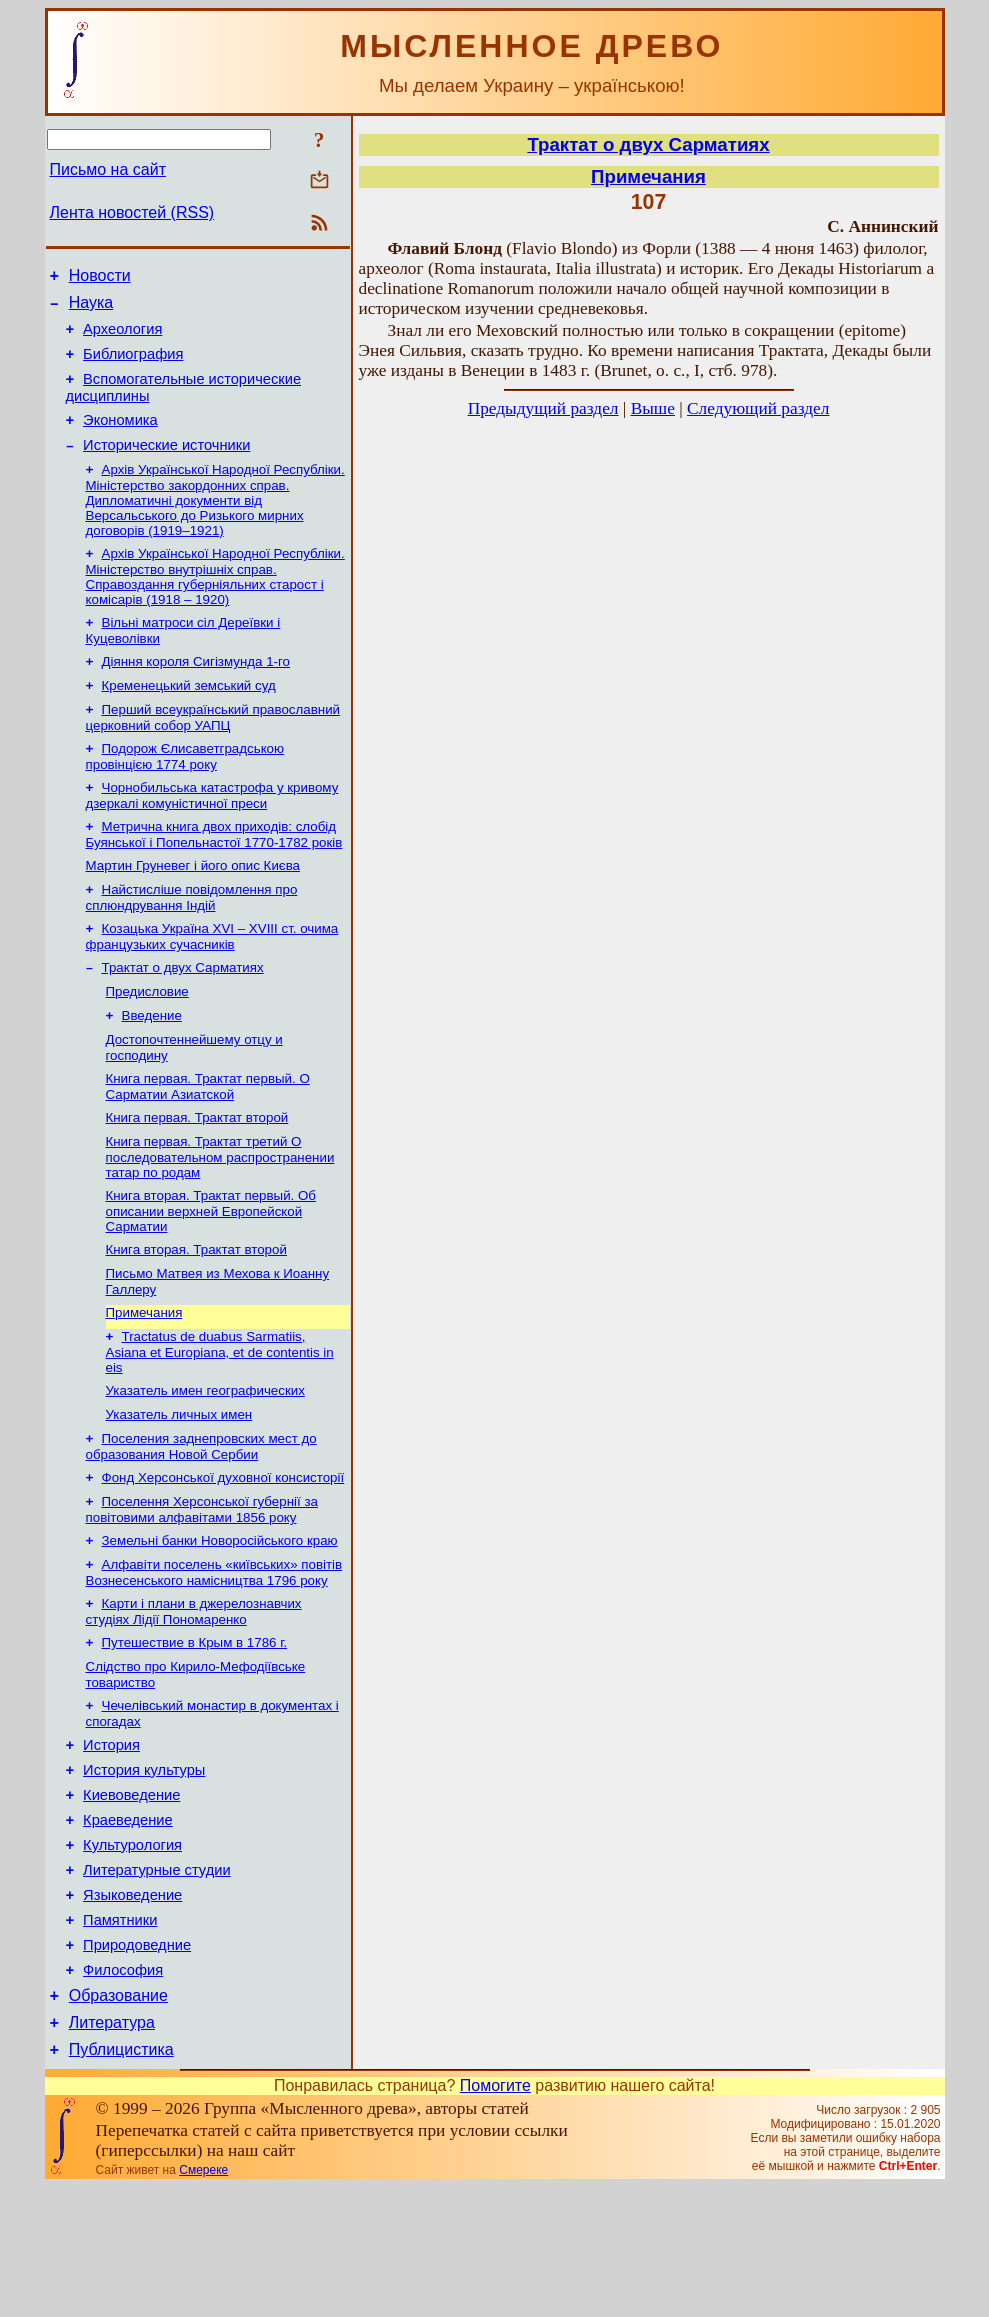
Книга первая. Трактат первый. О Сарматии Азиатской (208, 1141)
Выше (653, 408)
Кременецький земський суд (189, 716)
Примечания (144, 1379)
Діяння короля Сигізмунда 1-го (196, 690)
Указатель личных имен (179, 1487)
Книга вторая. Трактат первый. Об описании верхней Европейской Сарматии (211, 1272)
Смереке (203, 2300)
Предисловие (147, 1040)
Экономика (120, 438)
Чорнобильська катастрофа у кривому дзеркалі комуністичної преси (212, 832)
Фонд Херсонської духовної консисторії (223, 1554)
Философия (123, 2091)
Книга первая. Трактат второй (197, 1174)
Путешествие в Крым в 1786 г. (195, 1729)
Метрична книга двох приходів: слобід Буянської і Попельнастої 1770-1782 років (214, 873)
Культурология (132, 1951)
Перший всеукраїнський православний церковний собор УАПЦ (213, 750)
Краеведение (128, 1923)
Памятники (120, 2035)
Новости (100, 278)
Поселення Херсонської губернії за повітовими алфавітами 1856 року (202, 1588)
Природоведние (137, 2063)
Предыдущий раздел (543, 408)
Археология (122, 338)
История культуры (144, 1867)
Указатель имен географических (205, 1461)
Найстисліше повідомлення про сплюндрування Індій (192, 940)
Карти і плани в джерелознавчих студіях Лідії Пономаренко (194, 1696)
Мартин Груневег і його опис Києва (193, 906)
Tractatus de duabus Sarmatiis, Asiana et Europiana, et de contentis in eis (220, 1421)
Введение (152, 1066)
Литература (112, 2149)
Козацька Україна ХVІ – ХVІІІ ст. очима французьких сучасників (212, 981)
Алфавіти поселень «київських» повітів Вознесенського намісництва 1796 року (214, 1655)
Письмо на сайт (108, 169)
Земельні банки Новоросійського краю (220, 1621)
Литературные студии (157, 1979)
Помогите (495, 2215)
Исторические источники (166, 466)
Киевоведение (131, 1895)
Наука (91, 308)
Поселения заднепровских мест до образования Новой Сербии (201, 1521)
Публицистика (121, 2179)
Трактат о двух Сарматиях (183, 1014)
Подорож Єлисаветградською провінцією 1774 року (185, 791)
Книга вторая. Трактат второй (196, 1312)
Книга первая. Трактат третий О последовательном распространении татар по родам (220, 1216)
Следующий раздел (758, 408)
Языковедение (132, 2007)
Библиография (133, 366)
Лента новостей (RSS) (132, 212)
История (111, 1839)
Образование (118, 2119)
